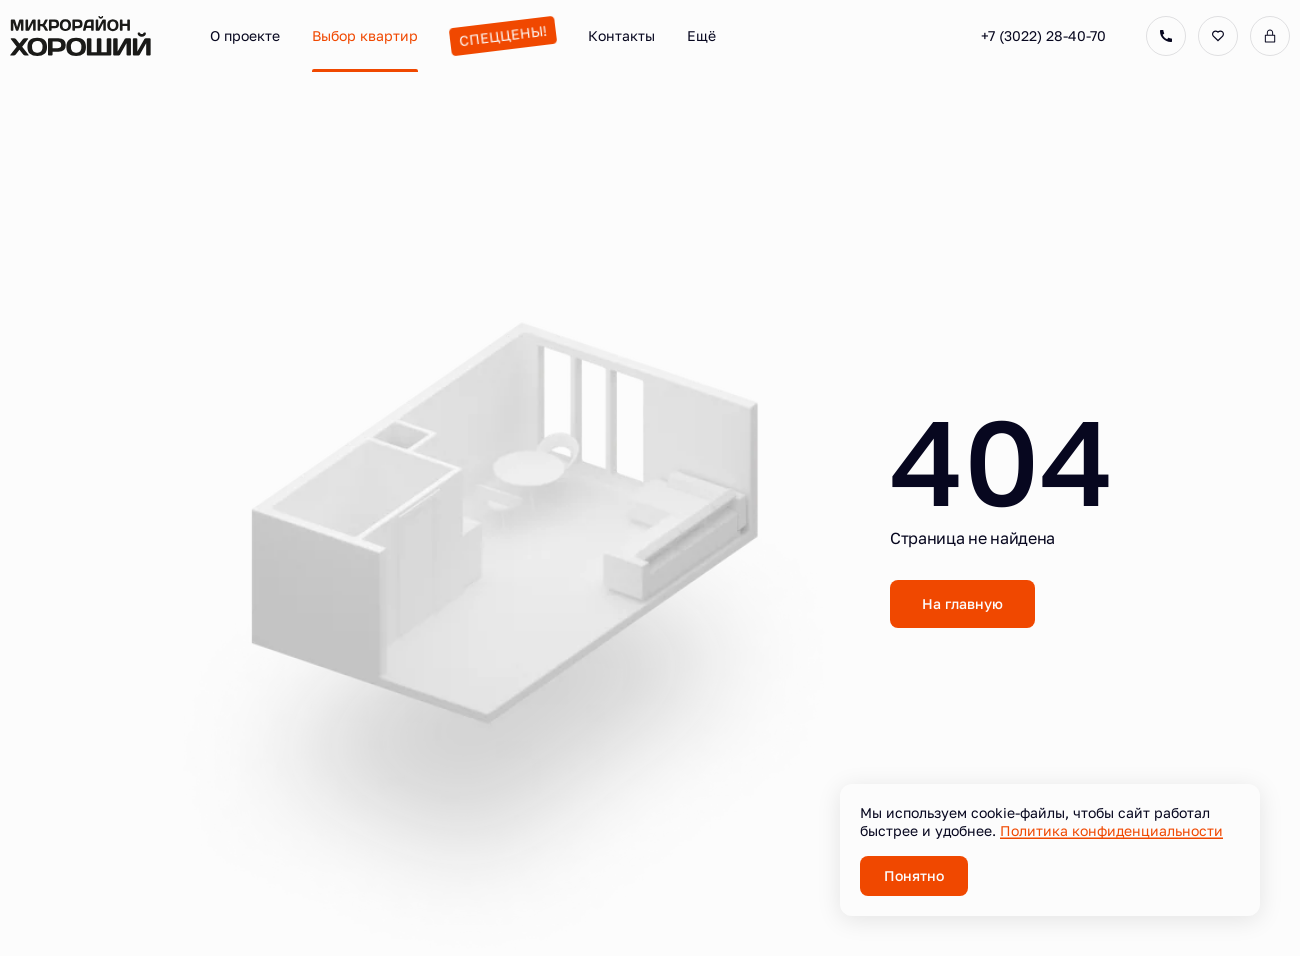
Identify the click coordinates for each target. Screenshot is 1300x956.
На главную (962, 603)
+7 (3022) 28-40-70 (1043, 35)
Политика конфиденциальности (1111, 830)
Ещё (701, 35)
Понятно (914, 875)
